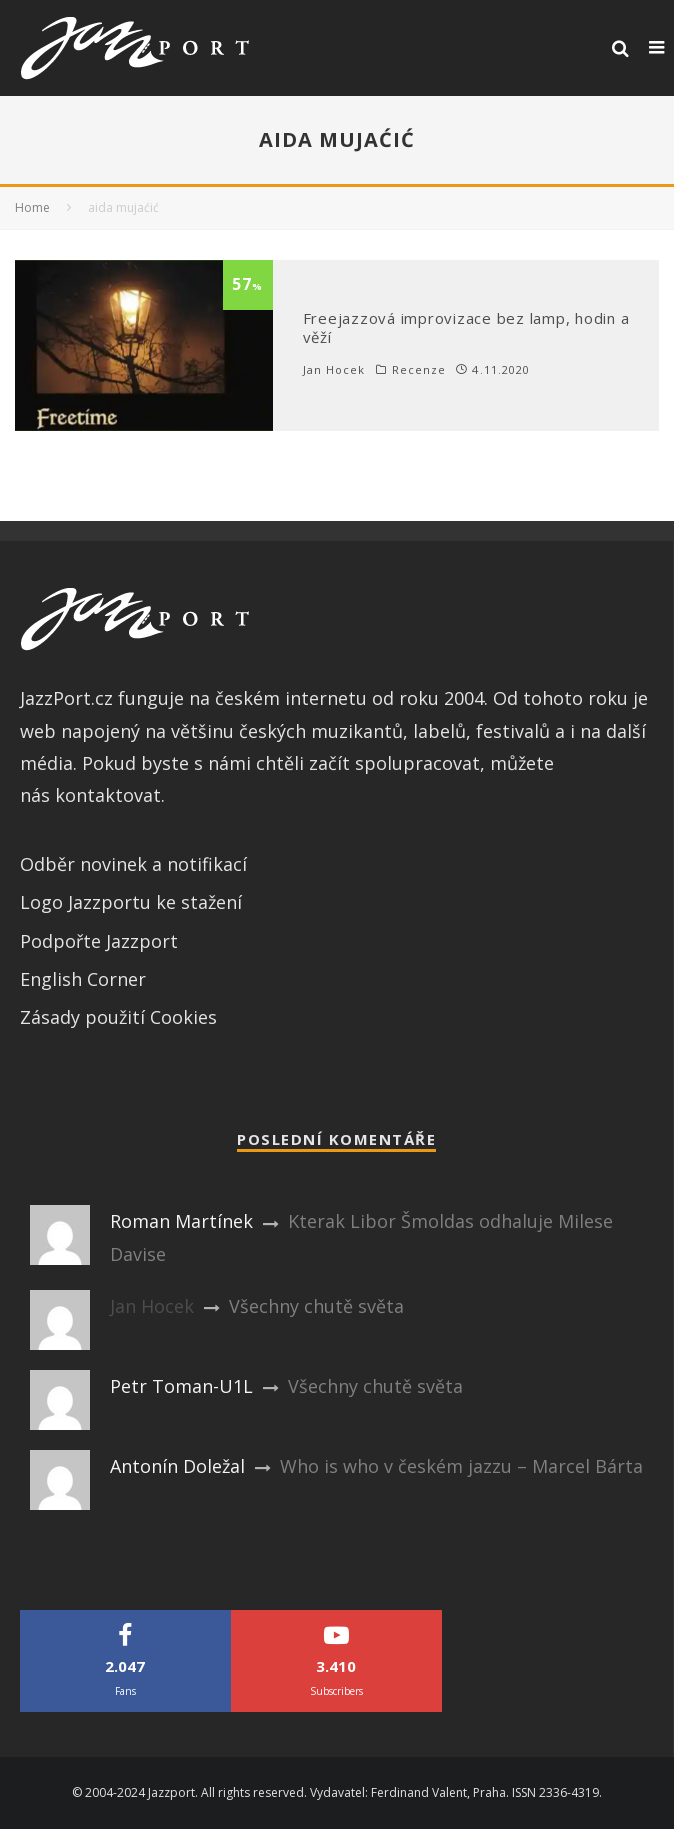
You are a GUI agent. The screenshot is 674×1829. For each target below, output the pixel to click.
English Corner (83, 979)
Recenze (419, 370)
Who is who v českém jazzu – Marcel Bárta (461, 1466)
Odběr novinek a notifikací (133, 864)
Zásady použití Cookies (118, 1017)
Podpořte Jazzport (99, 941)
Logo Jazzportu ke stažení (131, 902)
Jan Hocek (334, 369)
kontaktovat (108, 795)
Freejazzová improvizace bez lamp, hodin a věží (466, 328)
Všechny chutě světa (316, 1306)
